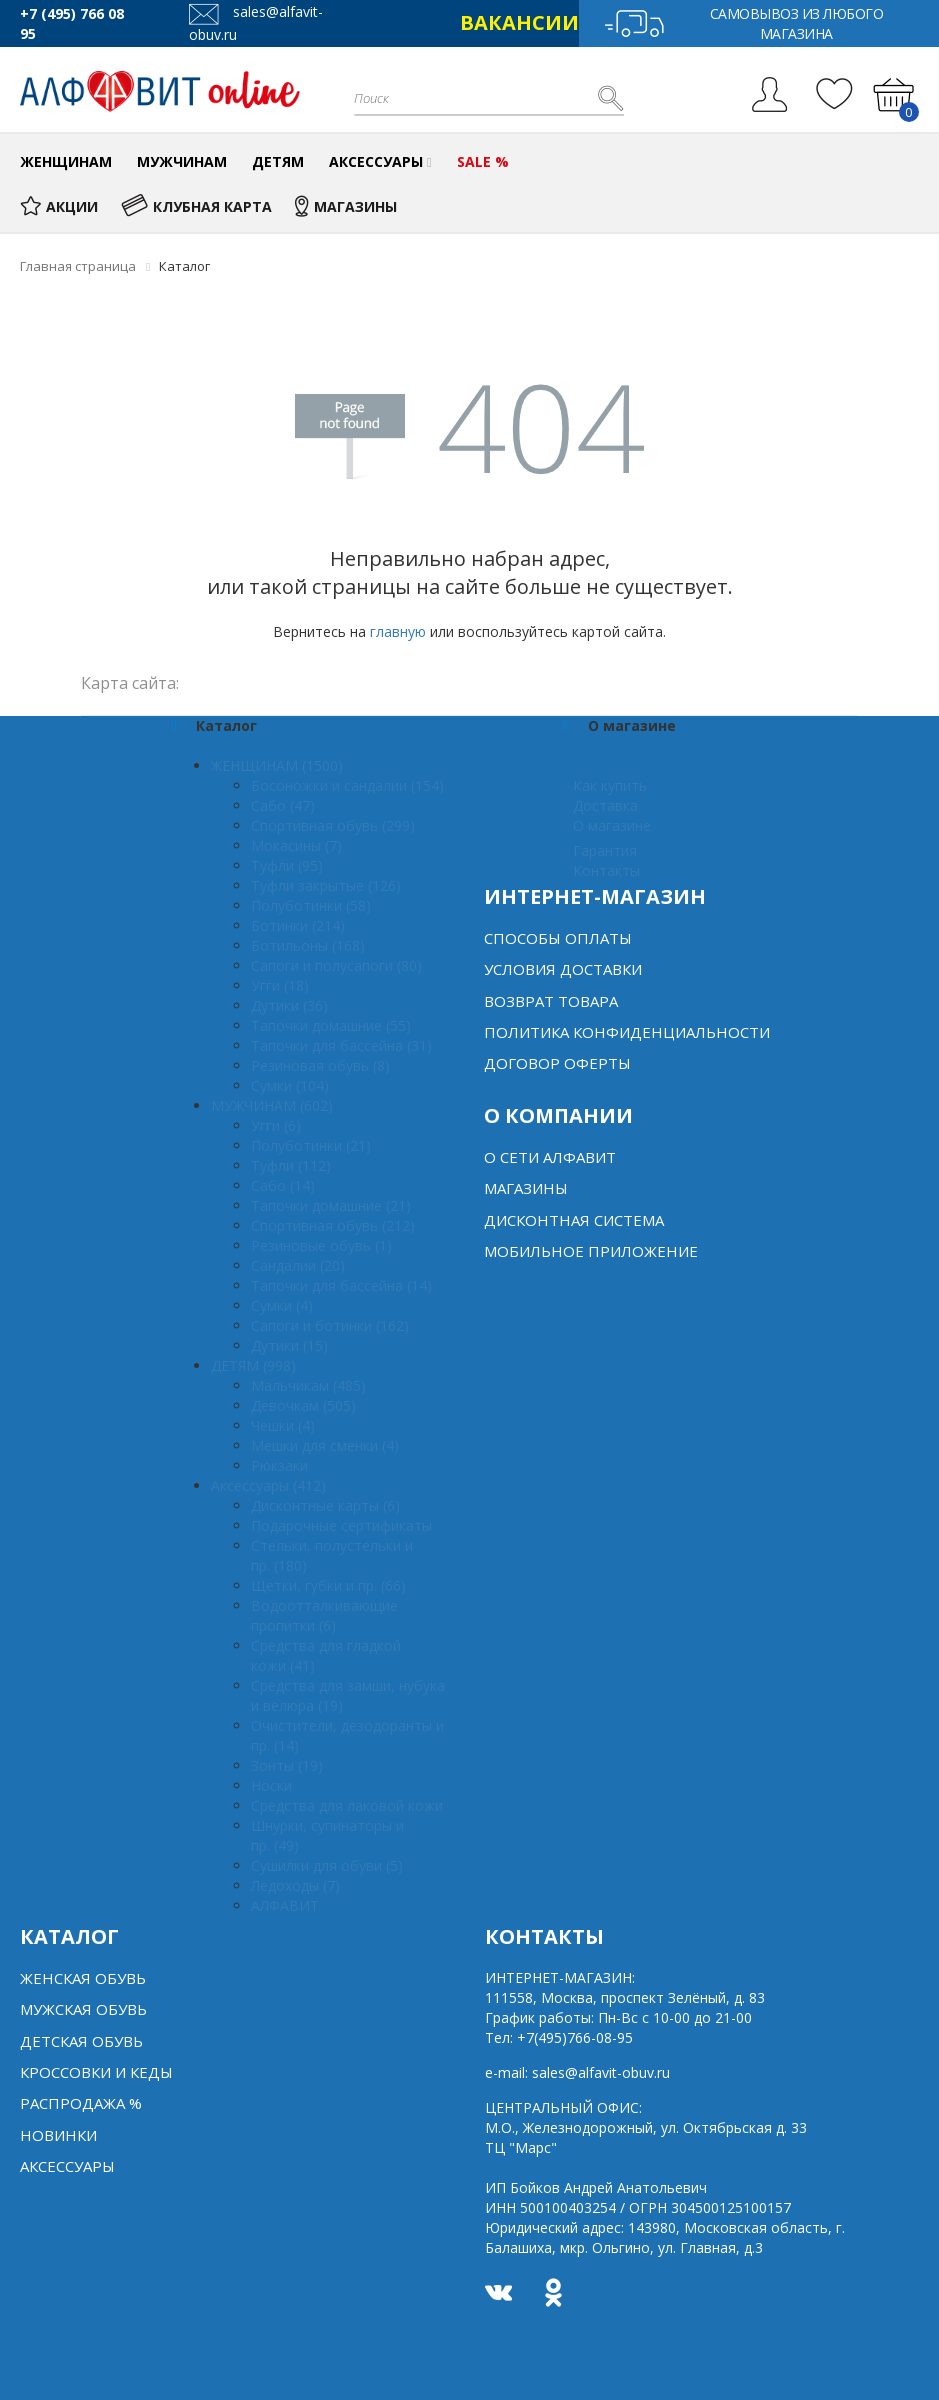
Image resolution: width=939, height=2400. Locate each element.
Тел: (559, 2037)
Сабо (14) (283, 1185)
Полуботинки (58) (311, 905)
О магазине (612, 825)
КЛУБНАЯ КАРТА (196, 206)
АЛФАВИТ (285, 1905)
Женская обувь (83, 1978)
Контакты (606, 870)
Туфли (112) (291, 1165)
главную (398, 631)
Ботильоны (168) (308, 945)
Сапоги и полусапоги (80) (336, 965)
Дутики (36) (289, 1005)
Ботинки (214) (298, 925)
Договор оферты (557, 1063)
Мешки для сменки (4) (325, 1445)
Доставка (605, 805)
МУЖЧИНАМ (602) (272, 1105)
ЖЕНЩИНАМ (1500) (277, 765)
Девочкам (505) (303, 1405)
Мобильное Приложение (591, 1251)
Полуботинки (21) (311, 1145)
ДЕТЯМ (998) (253, 1365)
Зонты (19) (287, 1765)
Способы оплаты (558, 938)
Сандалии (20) (298, 1265)
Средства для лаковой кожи (347, 1805)
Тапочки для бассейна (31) (341, 1045)
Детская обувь (81, 2041)
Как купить (610, 785)
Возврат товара (551, 1001)
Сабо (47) (283, 805)
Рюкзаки (279, 1465)
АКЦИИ (59, 206)
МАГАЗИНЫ (346, 206)
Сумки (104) (290, 1085)
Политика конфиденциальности (627, 1032)
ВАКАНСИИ (519, 22)
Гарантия (605, 850)
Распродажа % (81, 2103)
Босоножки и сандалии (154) (347, 785)
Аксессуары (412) (268, 1485)
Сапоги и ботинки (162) (330, 1325)
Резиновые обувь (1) (321, 1245)
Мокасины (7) (296, 845)
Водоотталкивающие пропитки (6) (324, 1615)
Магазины (526, 1188)
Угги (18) (280, 985)
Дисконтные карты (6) (325, 1505)
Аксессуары (67, 2166)
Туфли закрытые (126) (326, 885)
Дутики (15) (289, 1345)
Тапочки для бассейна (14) (341, 1285)
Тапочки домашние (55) (331, 1025)
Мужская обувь (83, 2009)
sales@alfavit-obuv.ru (601, 2072)
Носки (271, 1785)
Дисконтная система (574, 1220)
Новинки (58, 2135)
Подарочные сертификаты (341, 1525)
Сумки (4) (282, 1305)
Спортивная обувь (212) (333, 1225)
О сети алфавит (550, 1157)
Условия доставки (563, 969)
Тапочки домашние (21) (331, 1205)
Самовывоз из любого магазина (743, 23)
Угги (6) (276, 1125)
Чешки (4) (283, 1425)
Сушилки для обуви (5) (327, 1865)
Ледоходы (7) (295, 1885)
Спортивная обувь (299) (333, 825)
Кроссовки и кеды (96, 2072)
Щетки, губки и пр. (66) (328, 1585)
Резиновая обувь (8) (320, 1065)
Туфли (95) (287, 865)
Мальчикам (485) (308, 1385)
